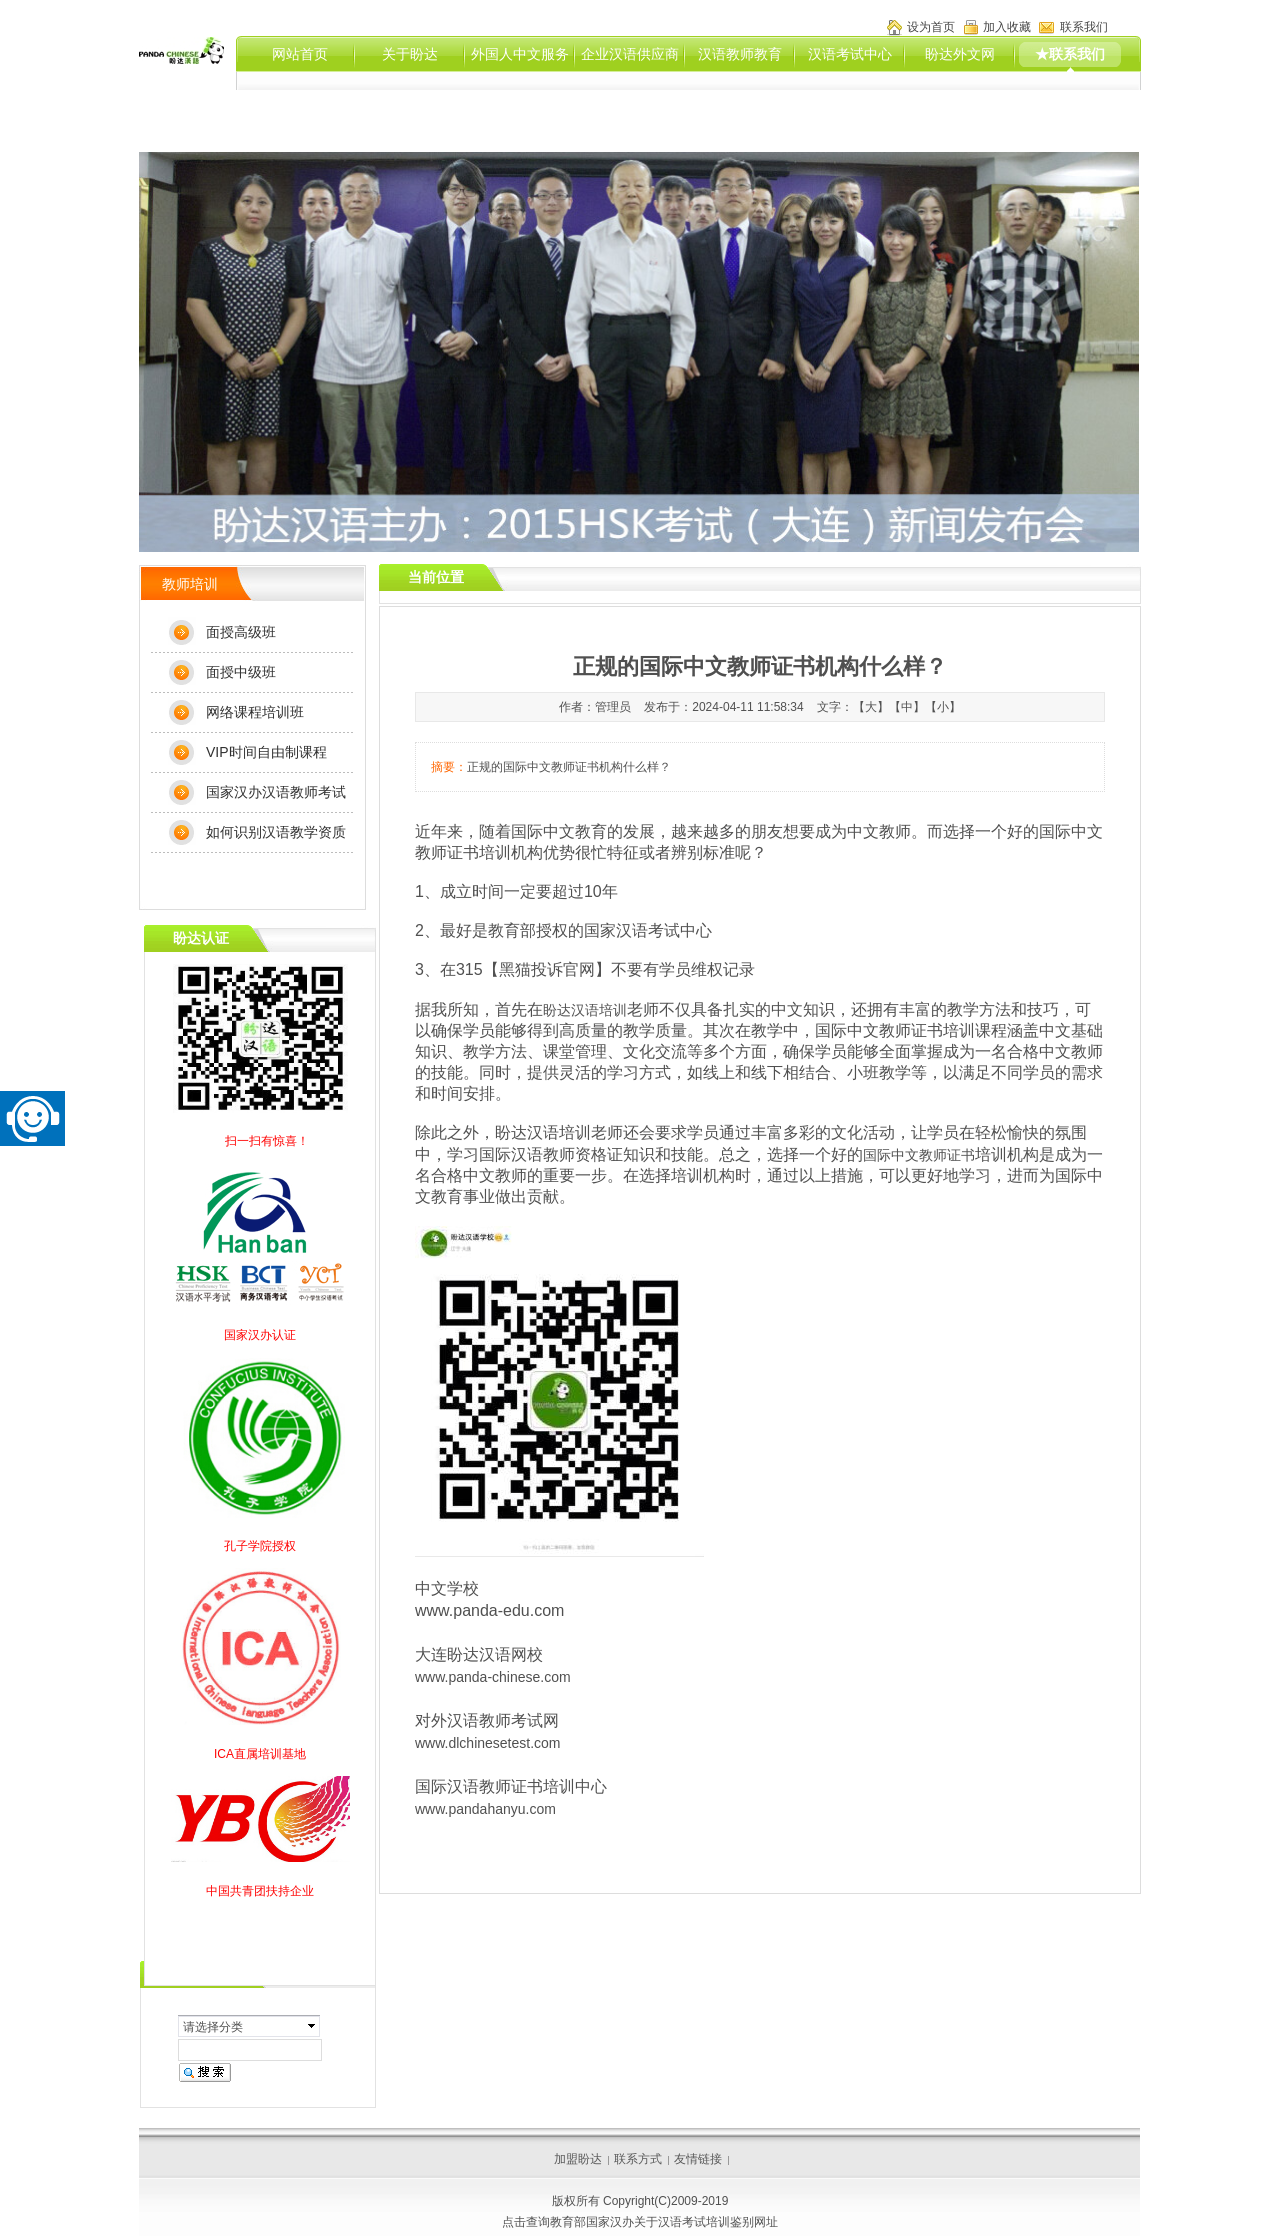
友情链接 (698, 2159)
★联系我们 (1070, 54)
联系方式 (638, 2159)
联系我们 (1084, 27)
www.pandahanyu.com (485, 1809)
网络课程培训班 (255, 712)
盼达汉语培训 (585, 1010)
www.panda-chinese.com (493, 1677)
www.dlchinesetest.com (489, 1743)
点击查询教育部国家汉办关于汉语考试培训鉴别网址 (640, 2222)
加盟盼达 (578, 2159)
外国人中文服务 (520, 54)
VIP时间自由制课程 (266, 752)
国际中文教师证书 (919, 1155)
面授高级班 (241, 632)
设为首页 (931, 27)
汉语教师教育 (740, 54)
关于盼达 (410, 54)
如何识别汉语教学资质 (276, 832)
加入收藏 (1007, 27)
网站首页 (300, 54)
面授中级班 (241, 672)
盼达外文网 (960, 54)
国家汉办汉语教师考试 (276, 792)
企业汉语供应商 (630, 54)
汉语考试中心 (850, 54)
